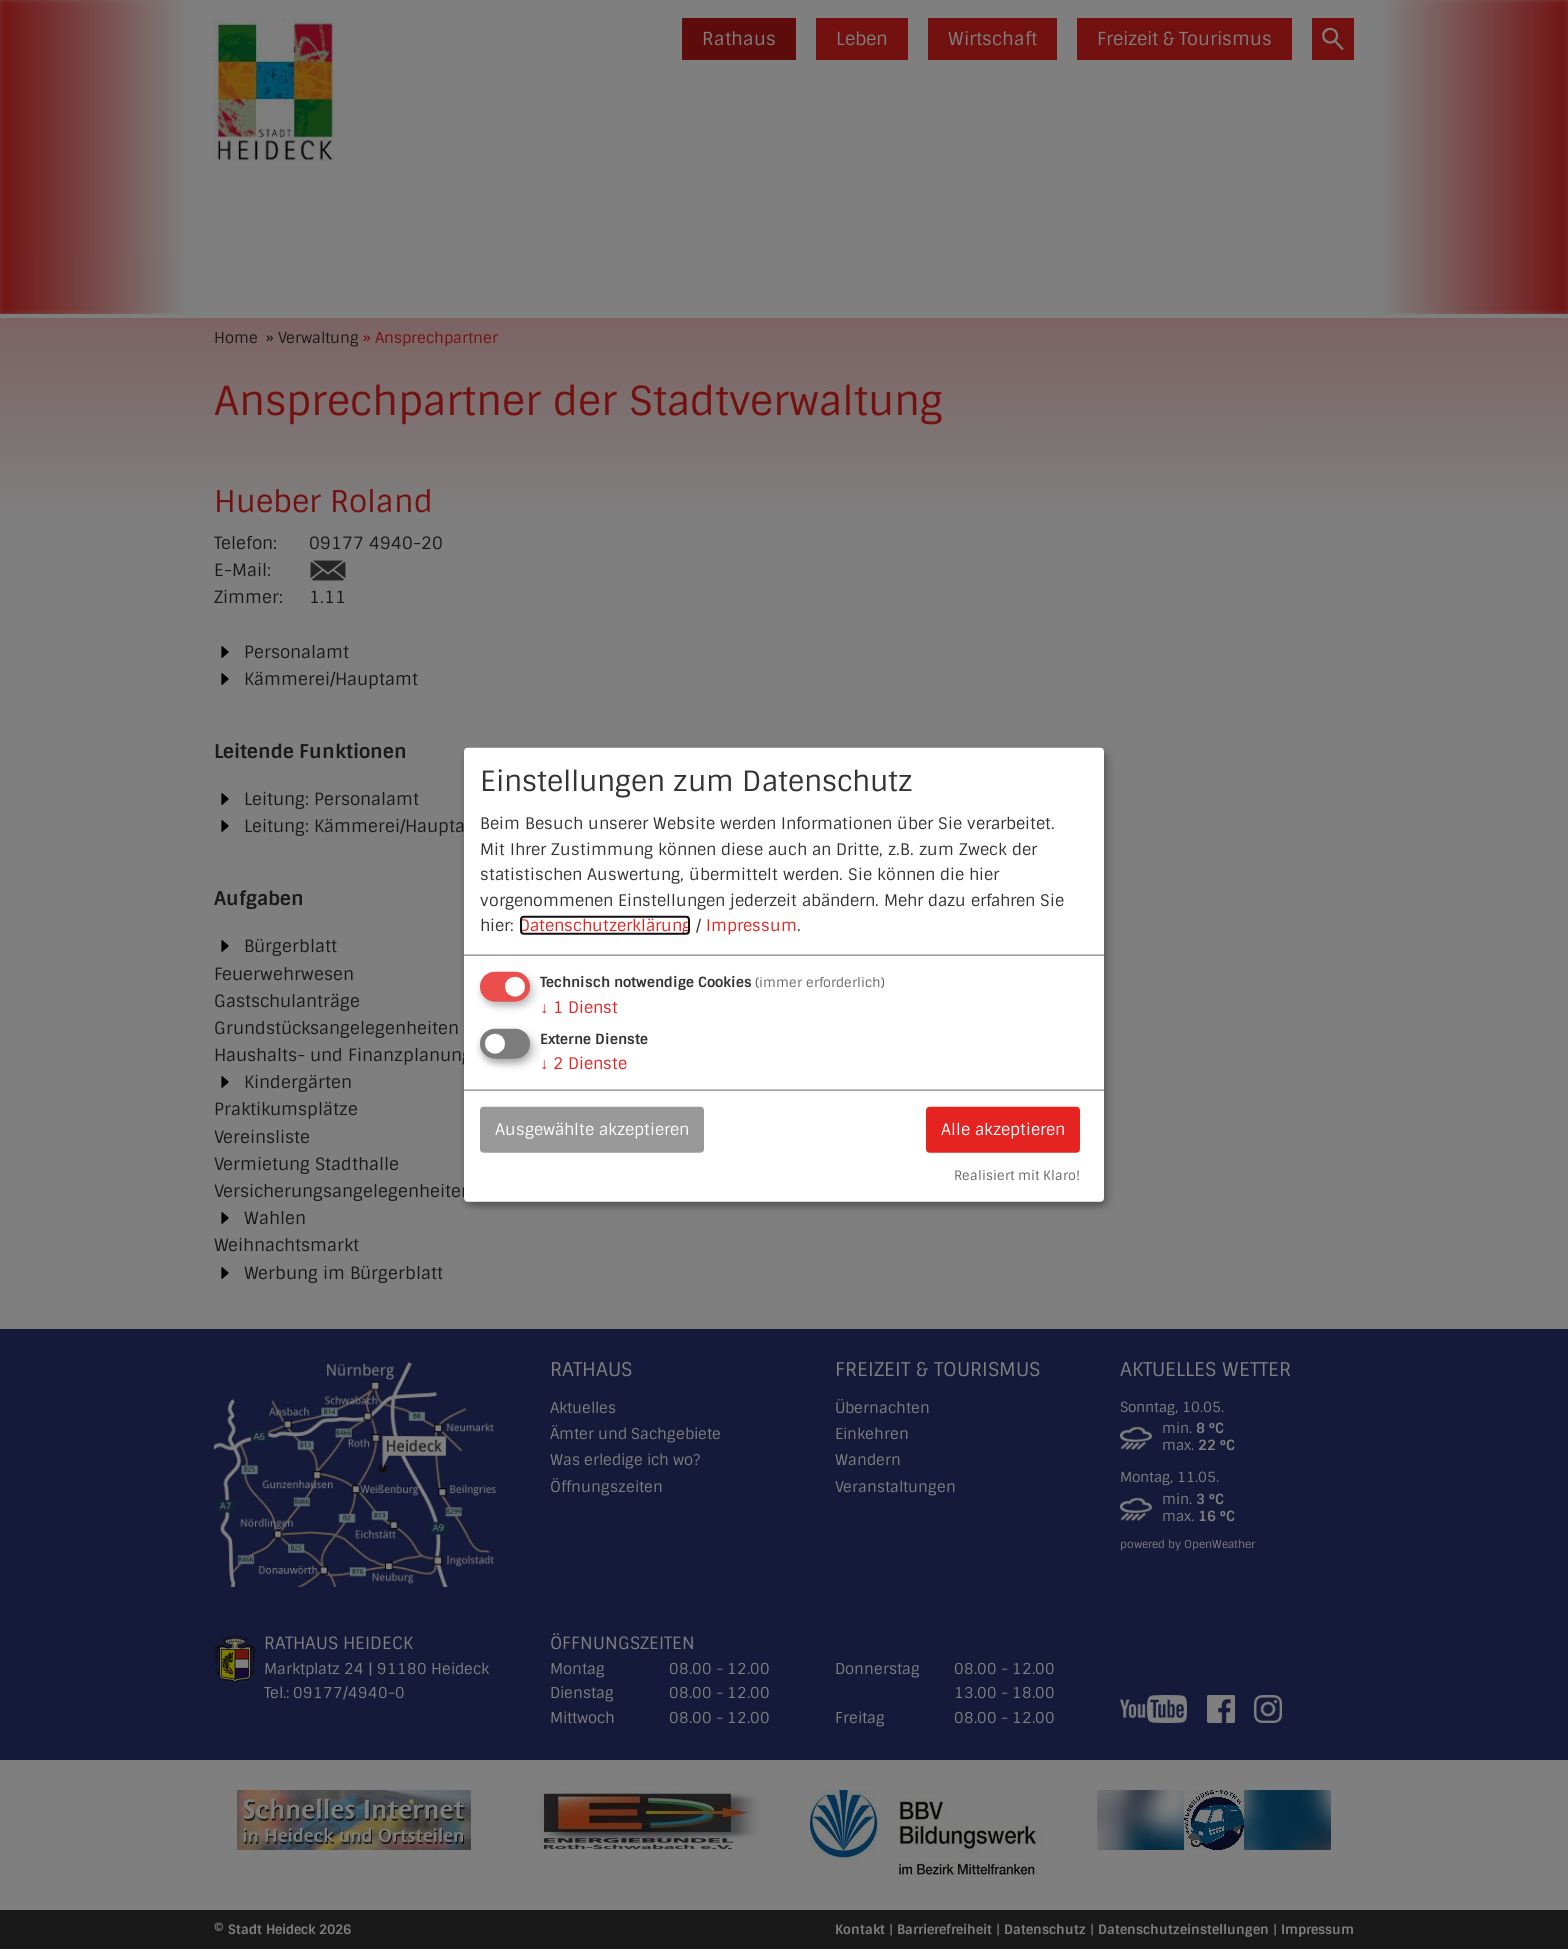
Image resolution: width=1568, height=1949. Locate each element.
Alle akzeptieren (1003, 1129)
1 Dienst (579, 1007)
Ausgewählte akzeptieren (592, 1129)
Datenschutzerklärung (605, 925)
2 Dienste (583, 1063)
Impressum (751, 925)
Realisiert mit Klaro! (1017, 1174)
